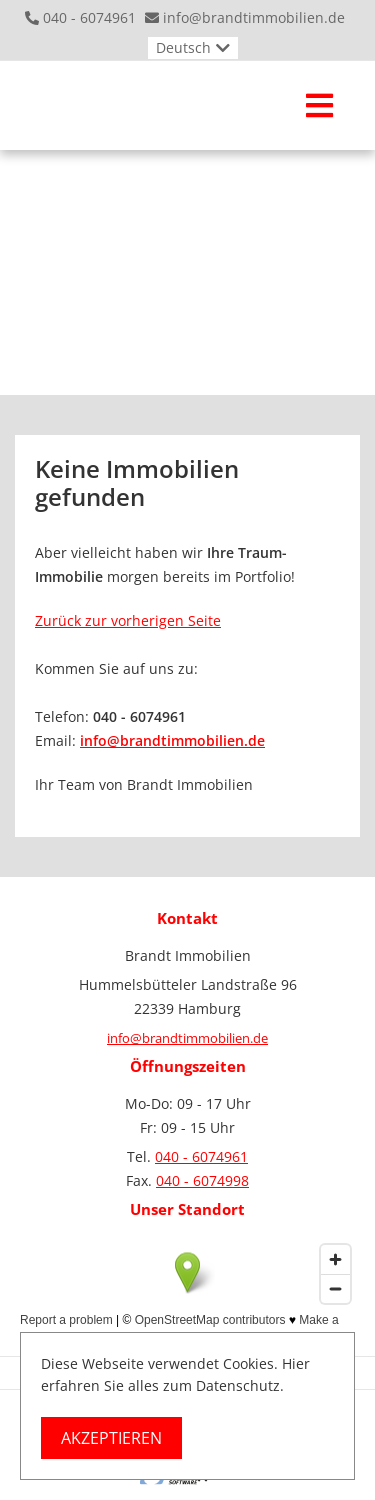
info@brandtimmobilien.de (254, 17)
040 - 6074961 (89, 17)
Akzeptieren (111, 1438)
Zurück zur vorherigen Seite (128, 620)
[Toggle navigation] (319, 105)
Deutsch (183, 47)
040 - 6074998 (202, 1180)
